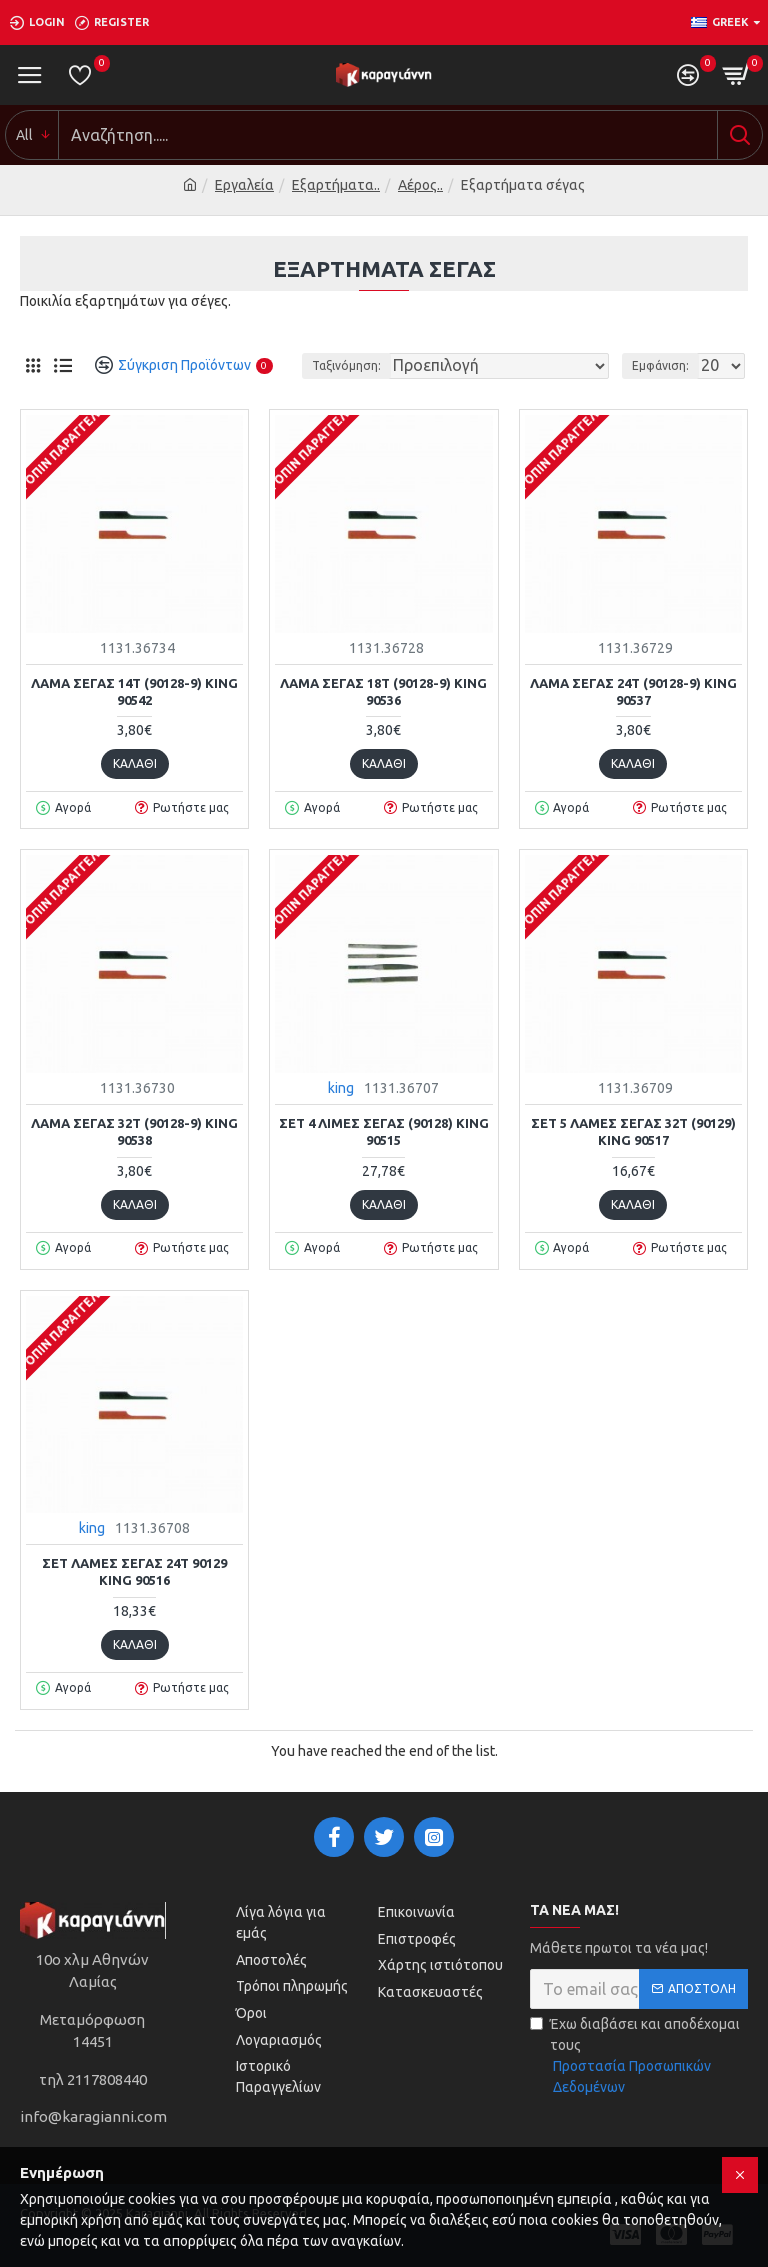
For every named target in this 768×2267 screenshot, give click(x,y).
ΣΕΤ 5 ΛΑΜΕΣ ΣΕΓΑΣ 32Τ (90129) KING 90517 (633, 1131)
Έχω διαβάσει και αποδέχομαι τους (639, 2057)
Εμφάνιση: (660, 365)
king (341, 1088)
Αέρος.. (420, 185)
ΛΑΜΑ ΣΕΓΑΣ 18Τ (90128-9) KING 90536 (383, 691)
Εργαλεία (244, 185)
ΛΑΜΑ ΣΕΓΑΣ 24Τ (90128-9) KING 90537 (633, 691)
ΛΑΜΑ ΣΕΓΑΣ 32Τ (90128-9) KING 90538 (134, 1131)
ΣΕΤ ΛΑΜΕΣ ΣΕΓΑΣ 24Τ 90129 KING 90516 (134, 1571)
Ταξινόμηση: (346, 365)
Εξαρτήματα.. (336, 185)
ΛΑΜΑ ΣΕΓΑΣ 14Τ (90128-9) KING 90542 (134, 691)
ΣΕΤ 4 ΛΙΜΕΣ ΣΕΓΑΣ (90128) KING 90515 (384, 1131)
